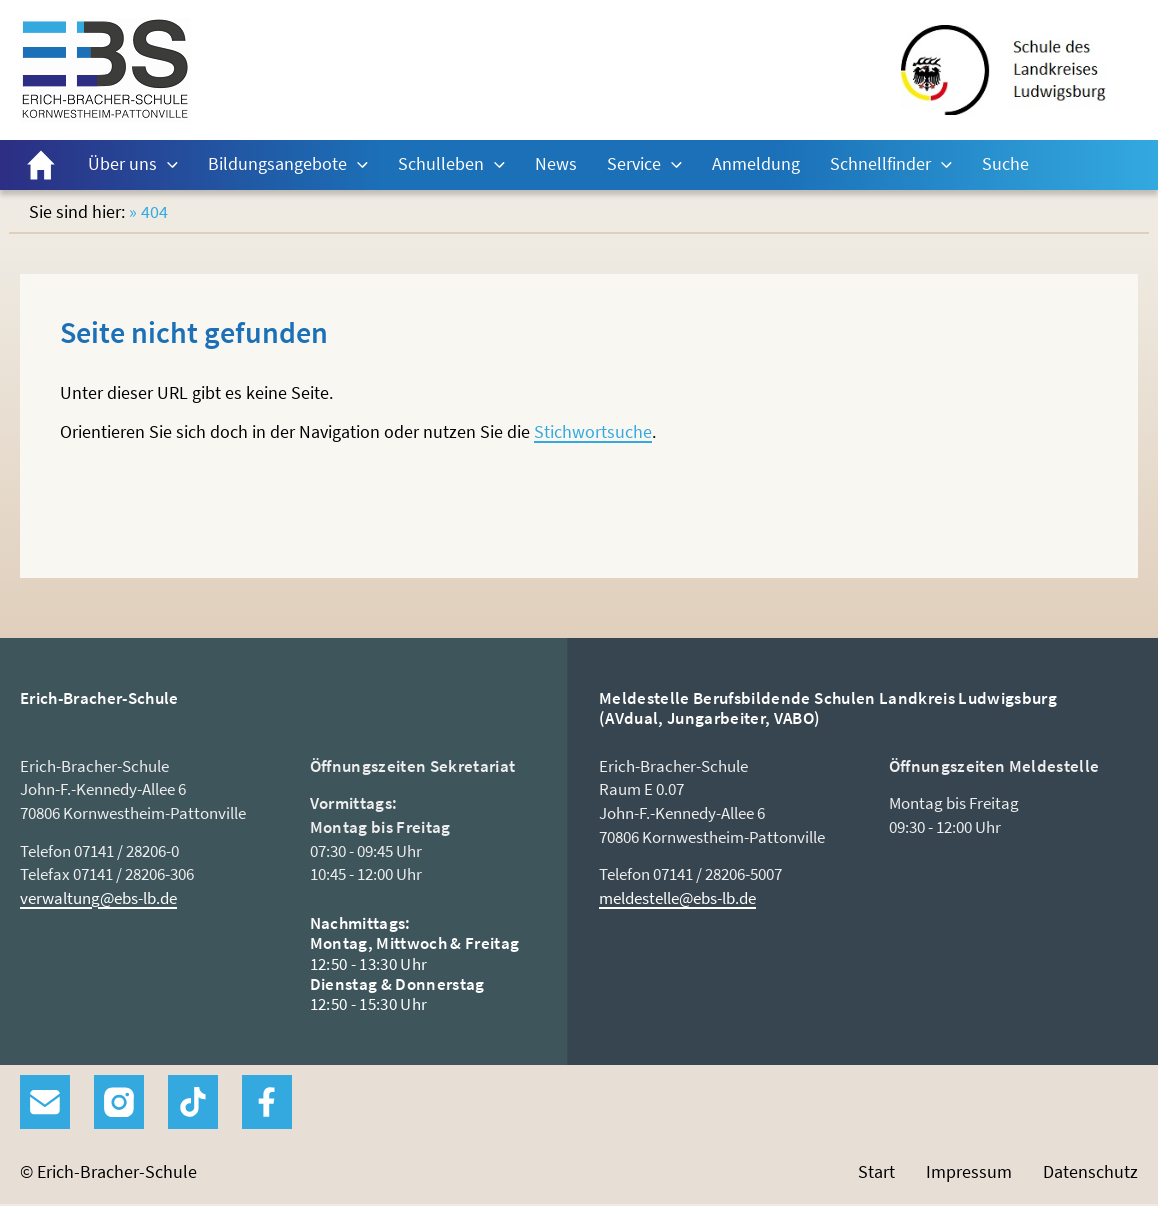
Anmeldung (756, 163)
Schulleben (441, 163)
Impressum (969, 1171)
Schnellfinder (880, 163)
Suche (1005, 163)
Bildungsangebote (277, 163)
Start (41, 165)
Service (634, 163)
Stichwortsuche (593, 431)
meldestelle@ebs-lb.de (677, 898)
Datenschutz (1090, 1171)
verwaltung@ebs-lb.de (98, 898)
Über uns (122, 163)
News (556, 163)
